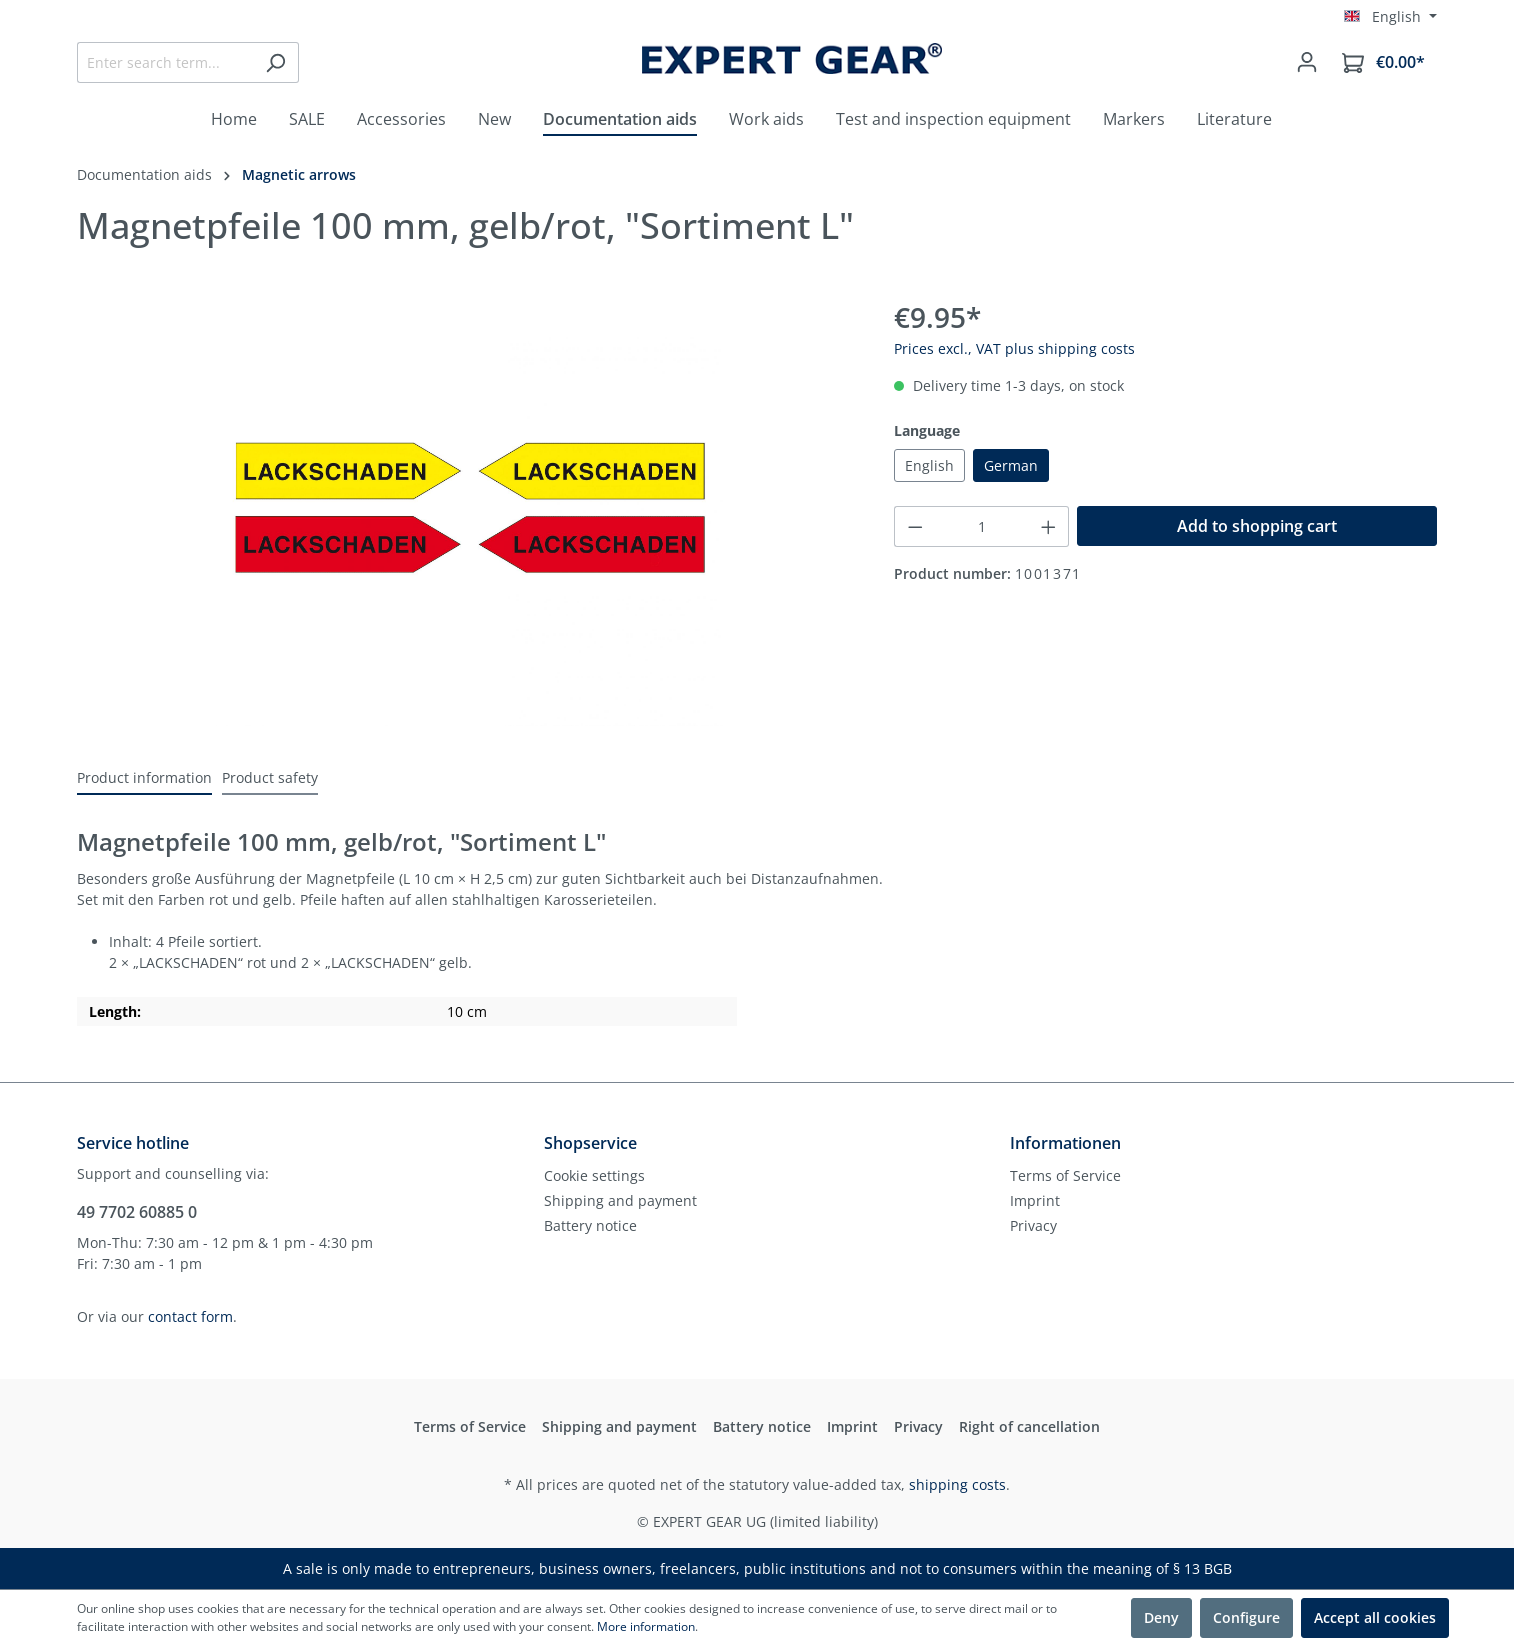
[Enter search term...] (165, 62)
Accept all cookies (1375, 1617)
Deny (1161, 1617)
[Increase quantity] (1049, 526)
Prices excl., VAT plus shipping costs (1014, 348)
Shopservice (590, 1143)
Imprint (1035, 1200)
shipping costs (957, 1484)
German (1011, 465)
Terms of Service (1065, 1175)
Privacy (1033, 1225)
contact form (190, 1316)
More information (646, 1626)
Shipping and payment (620, 1200)
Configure (1246, 1617)
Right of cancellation (1029, 1426)
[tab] (144, 778)
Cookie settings (594, 1175)
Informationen (1065, 1143)
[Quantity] (981, 526)
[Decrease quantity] (915, 526)
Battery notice (590, 1225)
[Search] (275, 62)
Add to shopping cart (1257, 526)
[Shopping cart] (1383, 62)
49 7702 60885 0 (137, 1212)
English (929, 465)
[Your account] (1307, 62)
